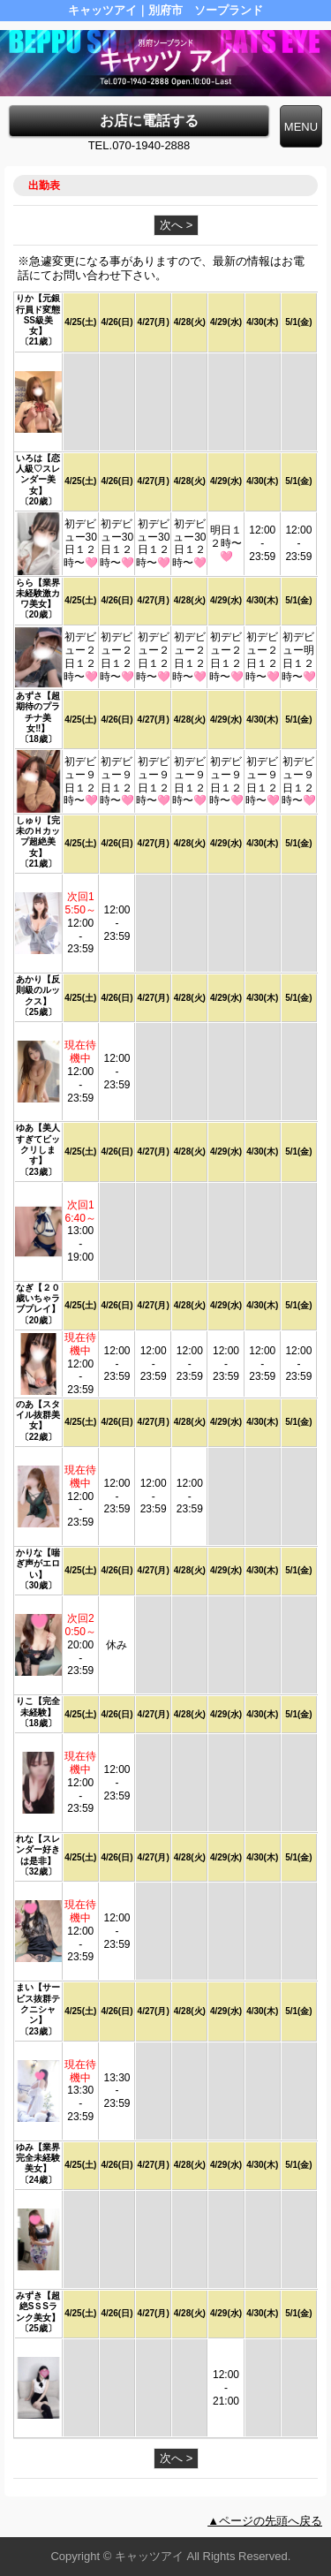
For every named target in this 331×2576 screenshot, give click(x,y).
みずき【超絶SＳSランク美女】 (38, 2306)
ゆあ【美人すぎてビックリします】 (38, 1144)
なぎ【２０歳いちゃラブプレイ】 (38, 1299)
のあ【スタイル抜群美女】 (38, 1415)
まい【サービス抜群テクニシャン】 (38, 2003)
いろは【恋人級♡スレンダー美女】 (38, 474)
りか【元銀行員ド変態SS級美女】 (38, 314)
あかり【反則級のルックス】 (38, 990)
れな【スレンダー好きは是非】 (38, 1850)
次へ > (176, 224)
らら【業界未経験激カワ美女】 (38, 594)
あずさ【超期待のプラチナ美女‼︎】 (38, 712)
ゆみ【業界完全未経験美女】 (38, 2158)
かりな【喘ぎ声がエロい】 (38, 1564)
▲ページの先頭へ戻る (264, 2520)
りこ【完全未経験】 (38, 1706)
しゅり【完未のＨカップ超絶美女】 (38, 836)
